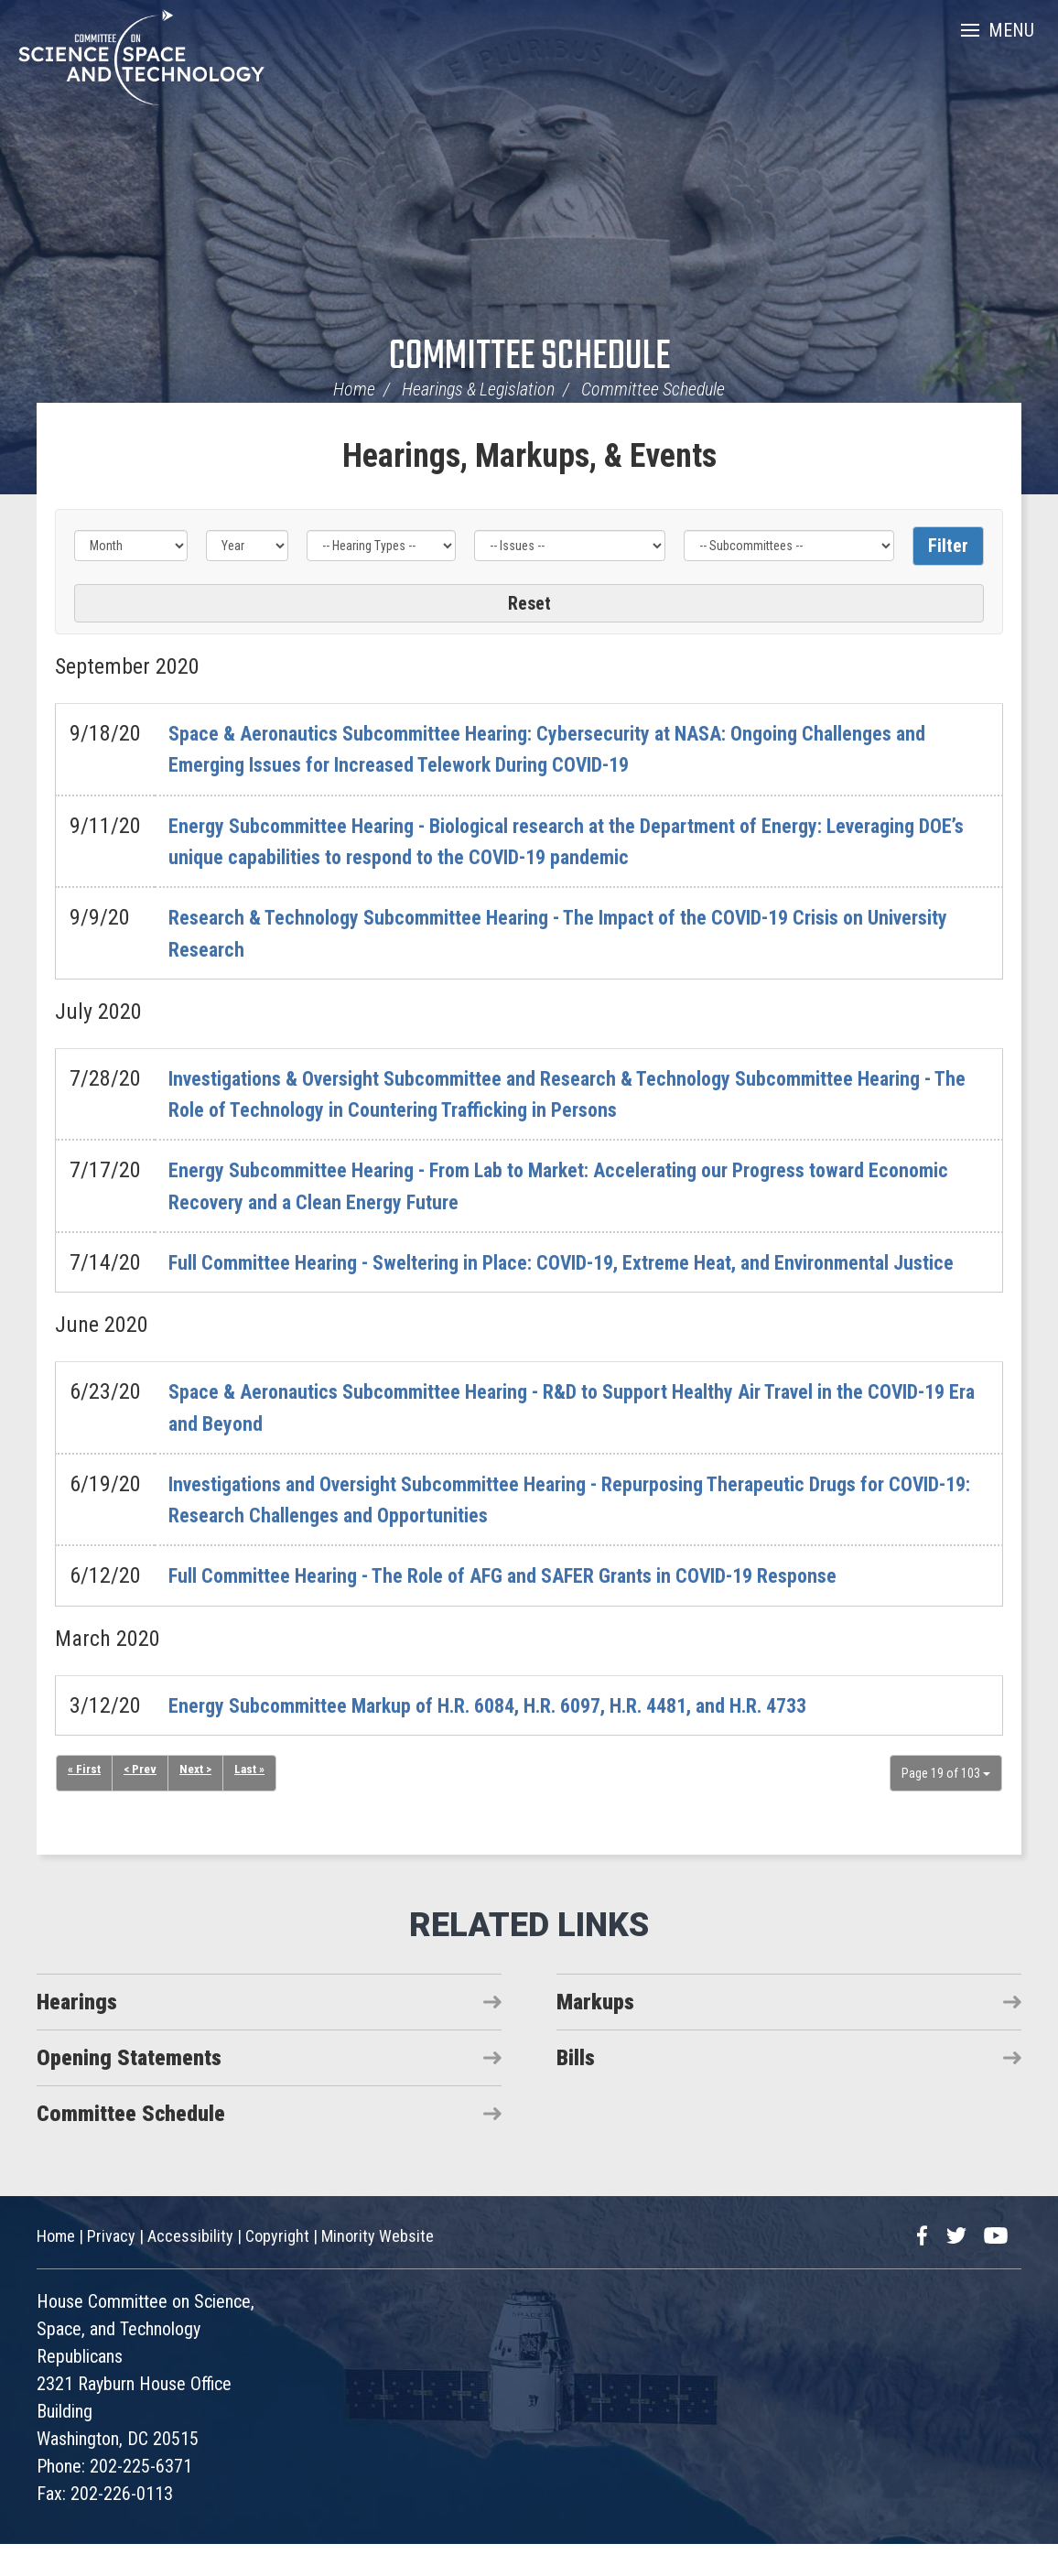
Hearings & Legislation (478, 389)
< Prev (141, 1801)
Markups (595, 2033)
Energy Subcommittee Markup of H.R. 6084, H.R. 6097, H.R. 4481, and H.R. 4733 (522, 1736)
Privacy (111, 2268)
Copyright (277, 2268)
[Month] (131, 545)
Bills (575, 2089)
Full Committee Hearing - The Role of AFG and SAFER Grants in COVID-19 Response (538, 1607)
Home (354, 389)
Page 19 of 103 (945, 1804)
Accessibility (190, 2268)
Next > (198, 1801)
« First (84, 1801)
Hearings (77, 2033)
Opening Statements (129, 2089)
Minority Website (377, 2268)
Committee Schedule (529, 357)
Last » (253, 1801)
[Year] (247, 545)
